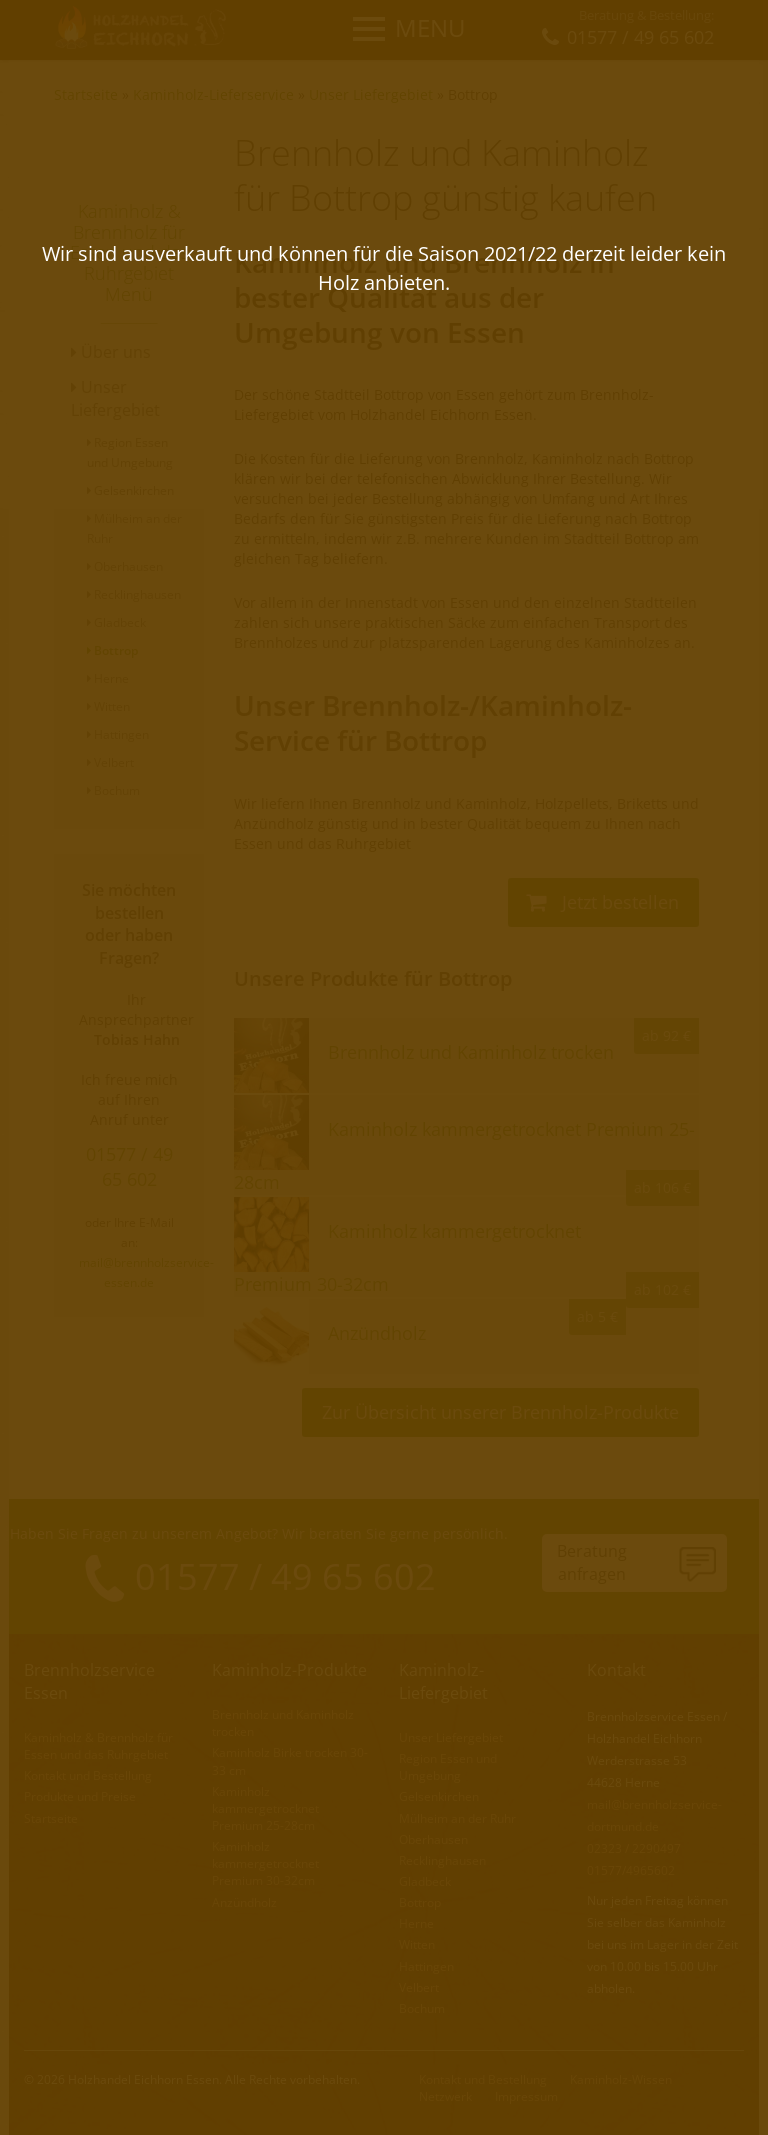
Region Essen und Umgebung (448, 1767)
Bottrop (473, 94)
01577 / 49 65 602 (129, 1166)
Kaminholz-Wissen (621, 2079)
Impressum (526, 2096)
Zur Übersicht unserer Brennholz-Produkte (500, 1412)
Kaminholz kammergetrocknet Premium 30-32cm (265, 1863)
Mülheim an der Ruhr (457, 1818)
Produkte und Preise (80, 1796)
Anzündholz (244, 1902)
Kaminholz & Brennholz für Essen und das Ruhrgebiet (98, 1746)
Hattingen (118, 734)
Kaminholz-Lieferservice (213, 94)
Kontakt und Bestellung (88, 1775)
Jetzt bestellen (602, 902)
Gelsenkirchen (130, 490)
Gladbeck (116, 622)
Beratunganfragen (592, 1562)
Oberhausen (125, 566)
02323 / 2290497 (634, 1848)
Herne (108, 678)
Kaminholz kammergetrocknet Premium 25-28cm (265, 1808)
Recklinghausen (134, 594)
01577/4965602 (631, 1870)
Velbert (110, 762)
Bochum (113, 790)
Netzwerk (445, 2096)
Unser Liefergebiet (371, 94)
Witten (108, 706)
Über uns (111, 352)
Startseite (86, 94)
